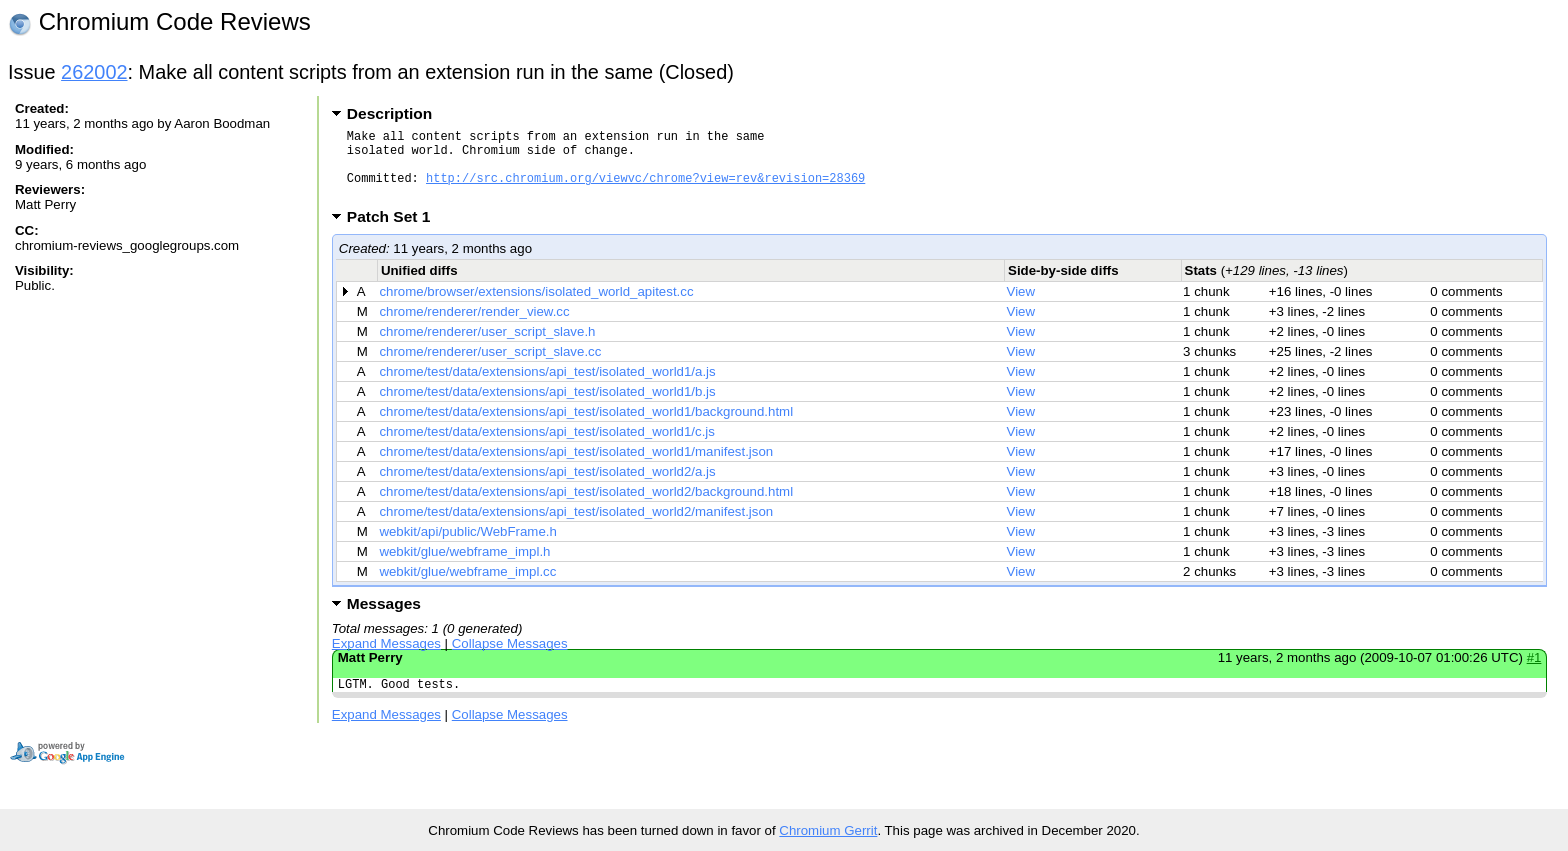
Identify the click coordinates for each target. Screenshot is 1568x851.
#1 (1534, 672)
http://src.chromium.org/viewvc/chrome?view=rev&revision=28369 (645, 189)
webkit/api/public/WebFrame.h (467, 546)
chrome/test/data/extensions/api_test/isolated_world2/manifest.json (576, 526)
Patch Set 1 (395, 231)
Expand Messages (386, 658)
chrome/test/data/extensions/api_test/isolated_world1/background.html (586, 426)
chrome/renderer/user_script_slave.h (487, 346)
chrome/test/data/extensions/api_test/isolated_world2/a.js (547, 486)
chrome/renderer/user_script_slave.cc (490, 366)
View (1021, 306)
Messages (384, 618)
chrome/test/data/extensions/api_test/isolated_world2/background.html (586, 506)
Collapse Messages (510, 658)
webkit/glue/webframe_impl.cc (467, 586)
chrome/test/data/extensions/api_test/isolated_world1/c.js (547, 446)
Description (389, 113)
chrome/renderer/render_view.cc (474, 326)
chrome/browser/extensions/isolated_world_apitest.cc (536, 306)
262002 (94, 72)
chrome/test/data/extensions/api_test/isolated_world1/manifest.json (576, 466)
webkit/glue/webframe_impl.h (464, 566)
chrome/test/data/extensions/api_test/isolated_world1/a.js (547, 386)
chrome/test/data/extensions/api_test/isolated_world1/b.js (547, 406)
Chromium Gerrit (828, 830)
